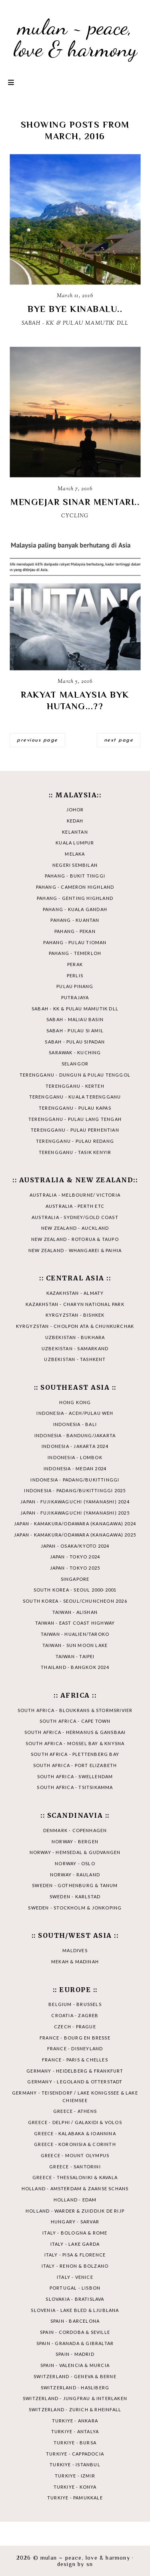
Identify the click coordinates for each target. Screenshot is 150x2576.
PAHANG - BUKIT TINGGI (75, 875)
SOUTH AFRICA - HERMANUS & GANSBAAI (75, 1732)
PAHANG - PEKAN (75, 931)
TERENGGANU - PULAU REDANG (75, 1141)
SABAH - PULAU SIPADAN (75, 1041)
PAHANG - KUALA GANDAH (75, 909)
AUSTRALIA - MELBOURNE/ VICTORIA (75, 1194)
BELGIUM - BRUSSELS (75, 2004)
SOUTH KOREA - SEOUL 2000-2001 (75, 1589)
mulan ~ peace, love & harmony (75, 38)
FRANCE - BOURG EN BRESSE (75, 2037)
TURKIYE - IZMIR (75, 2475)
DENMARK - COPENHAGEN (75, 1830)
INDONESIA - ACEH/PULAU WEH (74, 1413)
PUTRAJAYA (75, 997)
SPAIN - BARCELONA (75, 2321)
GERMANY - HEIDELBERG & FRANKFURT (74, 2070)
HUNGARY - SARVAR (75, 2221)
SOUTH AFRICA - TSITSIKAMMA (75, 1787)
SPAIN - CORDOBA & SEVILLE (75, 2332)
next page (119, 740)
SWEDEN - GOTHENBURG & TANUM (75, 1885)
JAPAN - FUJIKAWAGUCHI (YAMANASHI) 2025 (75, 1512)
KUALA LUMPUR (75, 842)
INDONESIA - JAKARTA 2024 (75, 1446)
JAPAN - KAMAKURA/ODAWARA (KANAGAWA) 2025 (75, 1534)
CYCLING (74, 516)
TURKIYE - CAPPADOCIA (75, 2453)
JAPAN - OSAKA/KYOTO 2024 (75, 1545)
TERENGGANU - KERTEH (75, 1086)
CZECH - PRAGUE (75, 2026)
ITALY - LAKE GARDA (75, 2244)
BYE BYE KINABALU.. (75, 309)
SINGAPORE (75, 1579)
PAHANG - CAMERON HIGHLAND (75, 887)
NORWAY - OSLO (75, 1863)
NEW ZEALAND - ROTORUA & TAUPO (75, 1239)
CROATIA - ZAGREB (74, 2015)
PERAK (75, 964)
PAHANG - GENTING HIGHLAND (75, 898)
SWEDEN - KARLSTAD (75, 1896)
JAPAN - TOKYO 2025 (75, 1567)
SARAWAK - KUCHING (75, 1052)
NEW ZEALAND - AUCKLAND (75, 1228)
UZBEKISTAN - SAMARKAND (75, 1348)
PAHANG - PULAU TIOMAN (74, 942)
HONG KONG (75, 1402)
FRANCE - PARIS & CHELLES (75, 2059)
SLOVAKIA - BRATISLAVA (75, 2299)
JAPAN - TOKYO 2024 (75, 1556)
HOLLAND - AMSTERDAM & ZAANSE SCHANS (75, 2188)
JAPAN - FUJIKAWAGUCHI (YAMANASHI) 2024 (75, 1501)
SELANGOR (75, 1063)
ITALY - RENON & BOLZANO (75, 2265)
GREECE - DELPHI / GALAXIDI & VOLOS (75, 2122)
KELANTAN (75, 831)
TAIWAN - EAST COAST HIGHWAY (75, 1622)
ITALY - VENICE (75, 2277)
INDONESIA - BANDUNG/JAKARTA (75, 1435)
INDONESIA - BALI (75, 1424)
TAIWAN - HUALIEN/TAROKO (75, 1634)
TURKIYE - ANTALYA (75, 2431)
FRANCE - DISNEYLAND (75, 2048)
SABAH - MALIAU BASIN (75, 1019)
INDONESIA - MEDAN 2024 (75, 1468)
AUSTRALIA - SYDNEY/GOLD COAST (75, 1217)
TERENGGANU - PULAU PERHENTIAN (75, 1129)
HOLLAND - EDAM (75, 2199)
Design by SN (75, 2564)
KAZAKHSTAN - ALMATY (75, 1293)
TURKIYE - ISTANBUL (75, 2464)
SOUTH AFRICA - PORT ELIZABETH (75, 1765)
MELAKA (75, 853)
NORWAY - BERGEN (75, 1841)
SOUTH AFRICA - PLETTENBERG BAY (75, 1754)
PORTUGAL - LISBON (75, 2287)
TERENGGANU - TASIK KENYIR (75, 1152)
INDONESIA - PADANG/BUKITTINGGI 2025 (75, 1490)
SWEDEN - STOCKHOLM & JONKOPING (75, 1907)
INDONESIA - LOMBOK (75, 1457)
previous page (37, 740)
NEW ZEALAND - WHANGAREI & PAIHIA (75, 1250)
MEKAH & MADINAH (75, 1961)
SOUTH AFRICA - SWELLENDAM (75, 1776)
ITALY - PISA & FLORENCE (75, 2254)
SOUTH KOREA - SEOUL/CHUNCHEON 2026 (75, 1601)
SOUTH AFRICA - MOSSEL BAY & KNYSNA (75, 1743)
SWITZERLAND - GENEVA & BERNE (75, 2376)
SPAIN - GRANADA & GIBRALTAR (75, 2343)
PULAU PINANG (74, 986)
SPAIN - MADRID (75, 2354)
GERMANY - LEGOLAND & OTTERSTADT (74, 2081)
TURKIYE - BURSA (75, 2442)
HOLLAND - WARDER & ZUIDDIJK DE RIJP (75, 2210)
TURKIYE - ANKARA (75, 2420)
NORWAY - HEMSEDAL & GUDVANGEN (75, 1852)
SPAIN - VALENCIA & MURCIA (75, 2365)
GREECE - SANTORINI (75, 2166)
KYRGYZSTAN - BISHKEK (75, 1315)
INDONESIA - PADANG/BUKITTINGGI (74, 1479)
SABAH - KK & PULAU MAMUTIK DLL (75, 323)
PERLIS (75, 975)
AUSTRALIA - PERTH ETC (75, 1206)
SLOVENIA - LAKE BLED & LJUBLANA (75, 2310)
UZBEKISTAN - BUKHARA (75, 1337)
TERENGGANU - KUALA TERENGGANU (75, 1096)
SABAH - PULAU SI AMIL (75, 1030)
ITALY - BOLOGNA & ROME (74, 2232)
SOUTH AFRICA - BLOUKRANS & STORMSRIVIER (75, 1710)
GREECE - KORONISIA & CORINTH (75, 2144)
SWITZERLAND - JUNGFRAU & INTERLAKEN (75, 2398)
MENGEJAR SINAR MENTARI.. (75, 502)
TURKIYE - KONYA (75, 2486)
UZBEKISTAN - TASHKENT (75, 1359)
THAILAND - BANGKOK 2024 (75, 1667)
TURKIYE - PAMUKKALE (75, 2497)
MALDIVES (75, 1950)
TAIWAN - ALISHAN (75, 1612)
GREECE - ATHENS (75, 2111)
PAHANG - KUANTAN (74, 920)
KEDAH (75, 820)
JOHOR (75, 809)
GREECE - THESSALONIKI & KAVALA (75, 2177)
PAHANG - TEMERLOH (75, 953)
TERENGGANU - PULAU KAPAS (75, 1107)
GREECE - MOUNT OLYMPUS (75, 2155)
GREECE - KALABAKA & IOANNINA (75, 2133)
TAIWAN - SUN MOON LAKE (75, 1645)
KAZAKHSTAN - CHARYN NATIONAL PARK (75, 1304)
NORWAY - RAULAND (75, 1874)
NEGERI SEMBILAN (75, 865)
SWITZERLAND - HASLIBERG (75, 2387)
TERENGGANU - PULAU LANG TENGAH (75, 1119)
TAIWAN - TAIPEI (75, 1656)
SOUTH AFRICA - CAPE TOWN (75, 1721)
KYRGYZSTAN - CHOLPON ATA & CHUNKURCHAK (75, 1326)
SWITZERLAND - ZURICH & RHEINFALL (75, 2409)
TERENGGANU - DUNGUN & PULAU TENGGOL (75, 1074)
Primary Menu (11, 82)
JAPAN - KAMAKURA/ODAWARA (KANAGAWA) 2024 (75, 1523)
